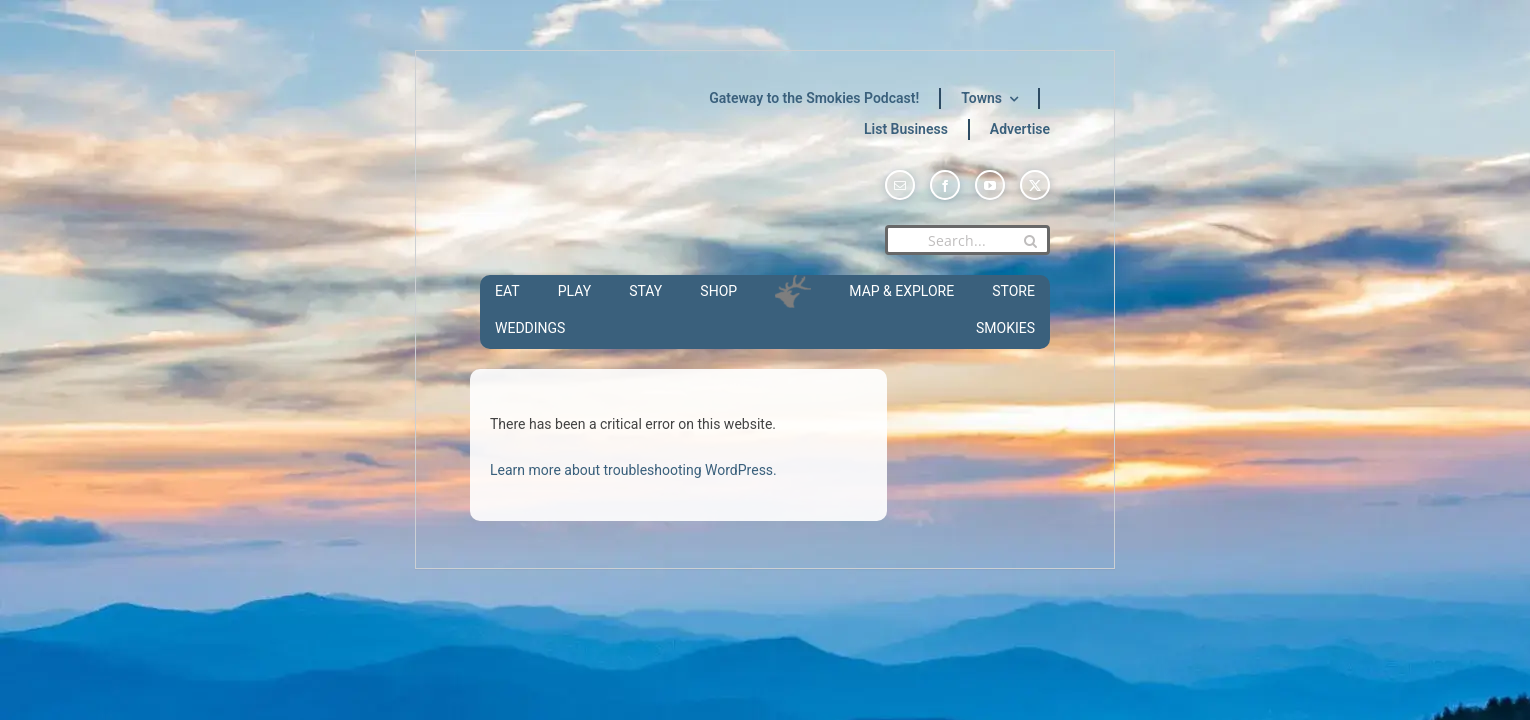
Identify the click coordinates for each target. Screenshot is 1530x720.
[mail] (900, 185)
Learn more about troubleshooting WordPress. (633, 470)
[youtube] (990, 185)
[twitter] (1035, 185)
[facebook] (945, 185)
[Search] (1030, 241)
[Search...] (967, 240)
